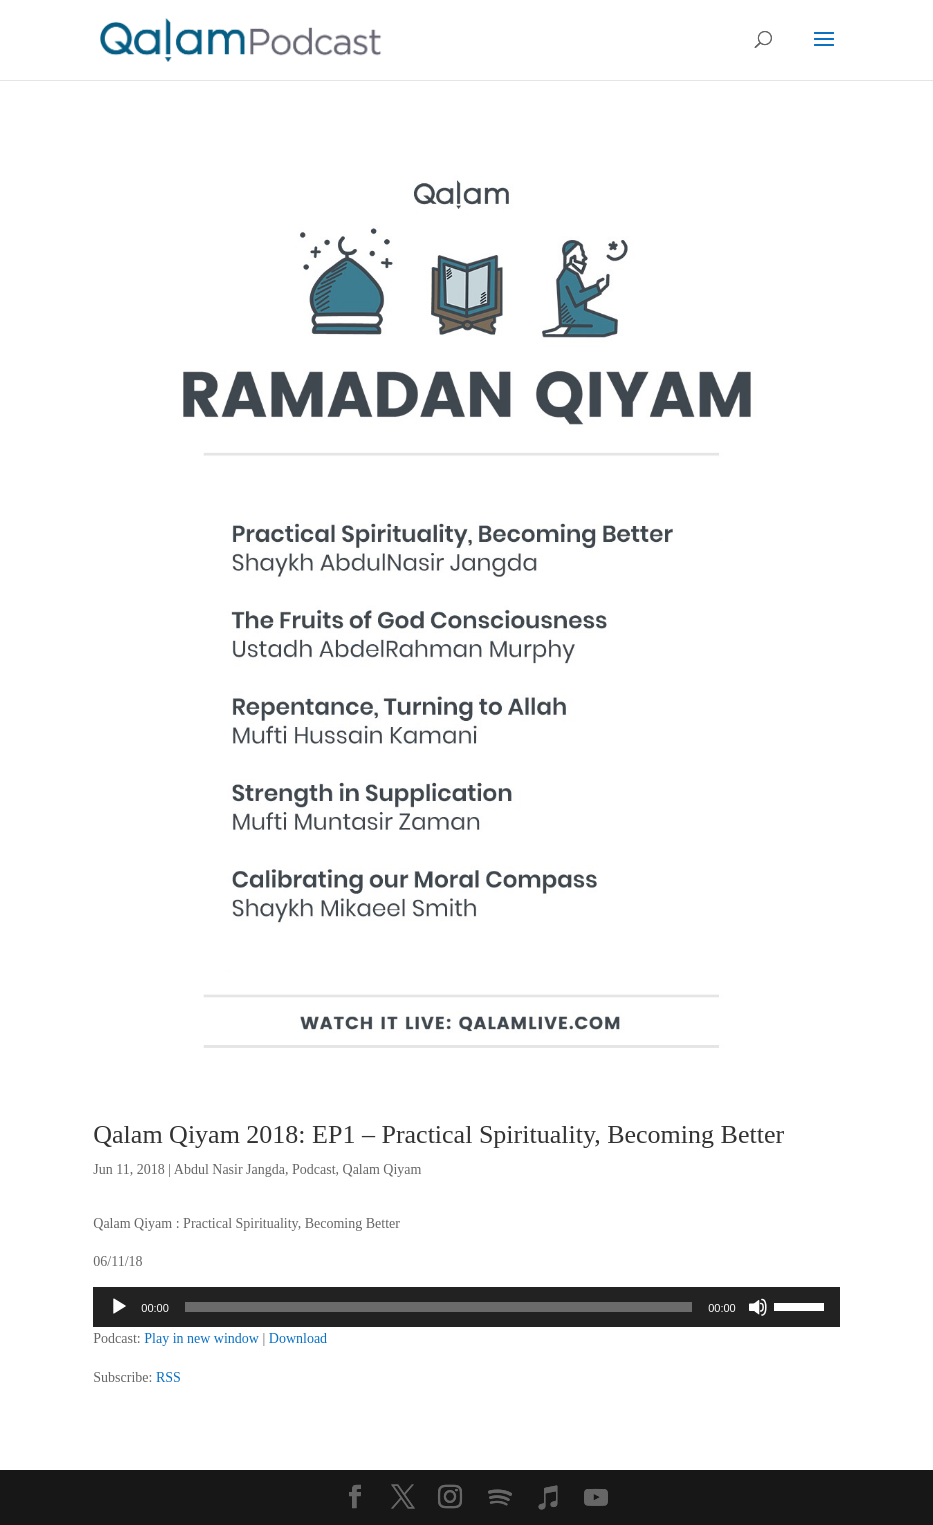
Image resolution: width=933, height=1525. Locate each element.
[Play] (119, 1307)
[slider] (438, 1307)
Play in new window (201, 1338)
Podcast (314, 1169)
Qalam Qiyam (382, 1169)
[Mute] (758, 1307)
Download (298, 1338)
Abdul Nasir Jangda (229, 1169)
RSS (168, 1377)
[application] (466, 1307)
